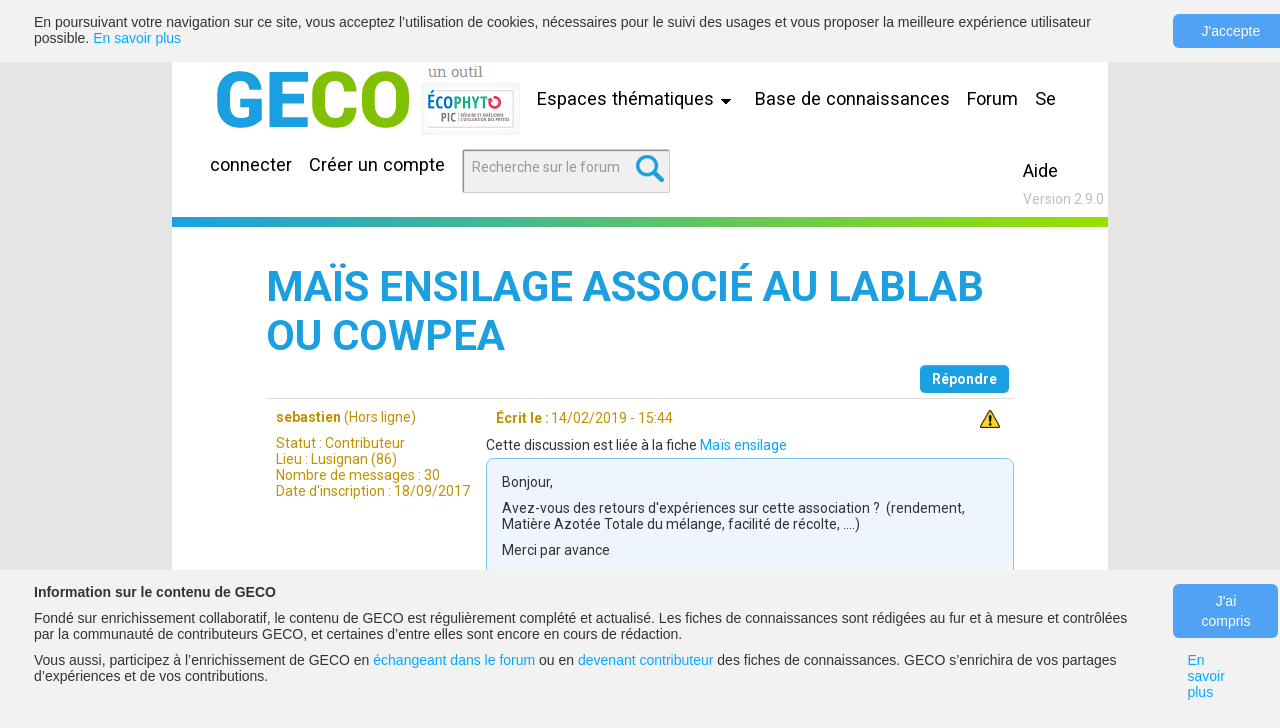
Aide (1040, 170)
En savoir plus (137, 38)
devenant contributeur (645, 660)
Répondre (964, 379)
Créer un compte (377, 164)
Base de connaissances (852, 98)
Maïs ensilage (743, 445)
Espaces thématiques (639, 98)
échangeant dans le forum (454, 660)
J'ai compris (1225, 611)
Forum (992, 98)
